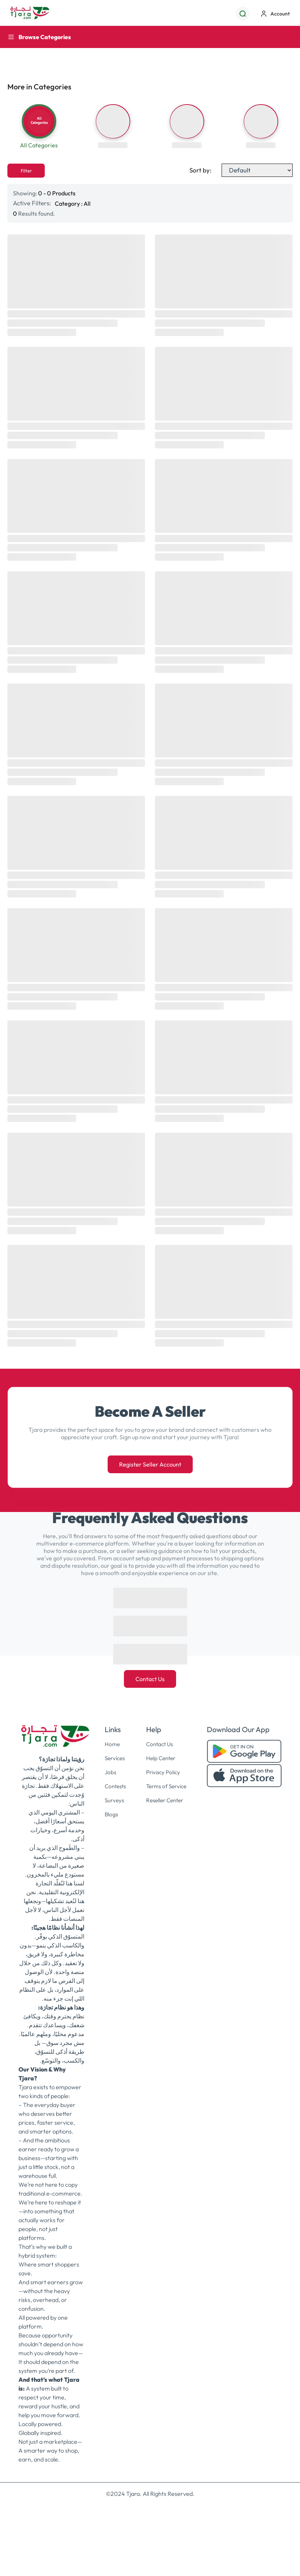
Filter (26, 181)
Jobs (108, 1781)
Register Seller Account (150, 1474)
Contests (114, 1795)
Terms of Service (167, 1795)
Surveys (112, 1808)
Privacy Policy (163, 1781)
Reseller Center (165, 1808)
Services (113, 1767)
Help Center (160, 1767)
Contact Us (150, 1689)
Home (110, 1754)
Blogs (109, 1822)
